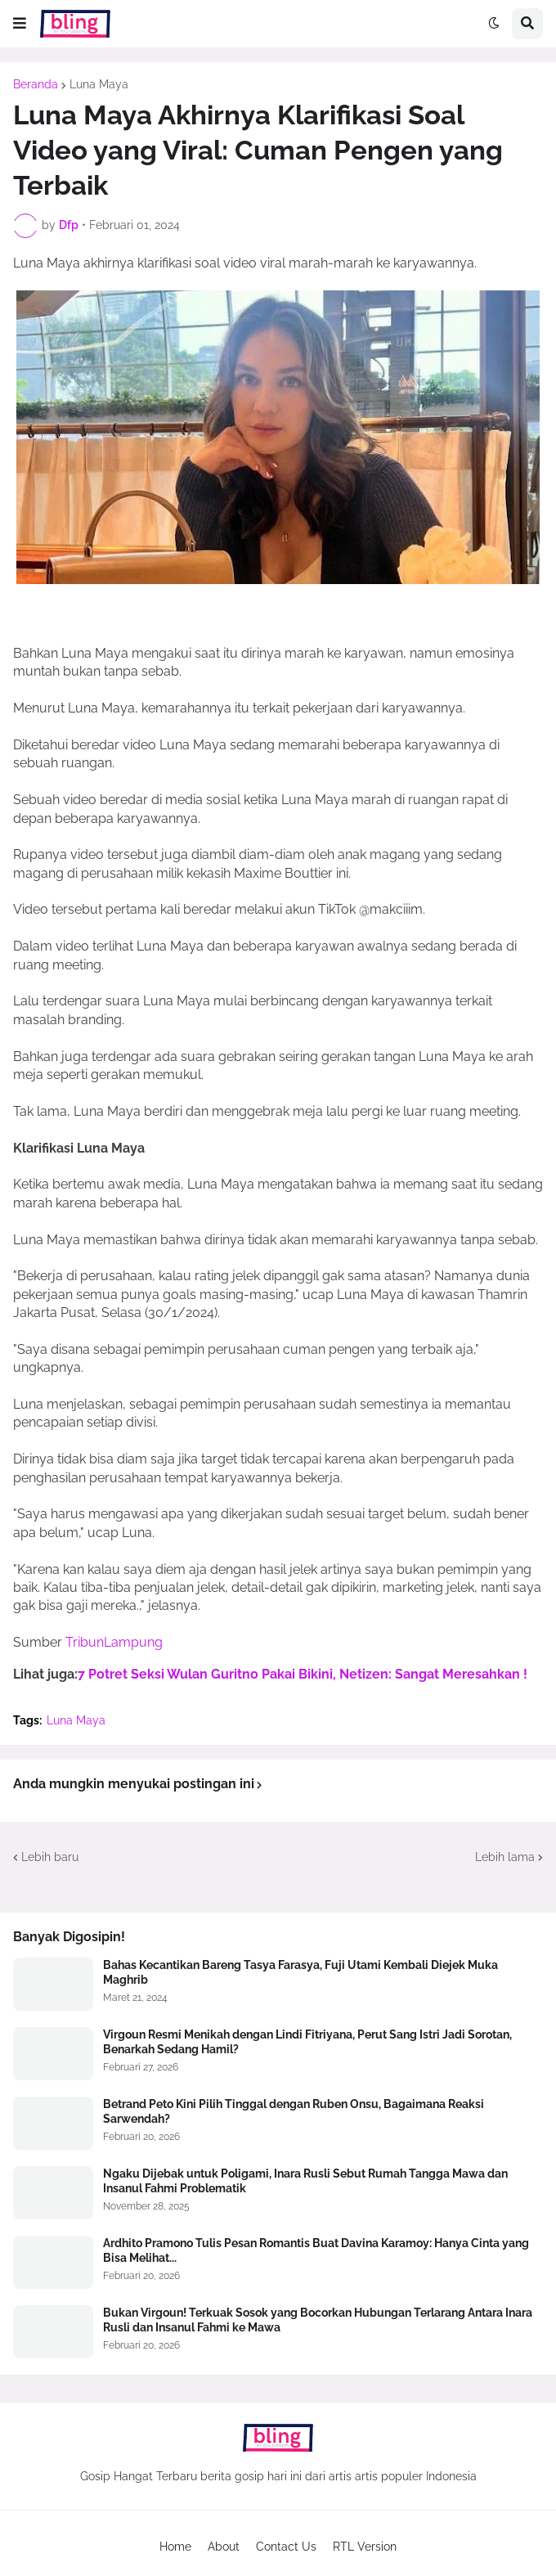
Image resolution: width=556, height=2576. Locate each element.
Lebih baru (49, 1856)
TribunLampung (114, 1642)
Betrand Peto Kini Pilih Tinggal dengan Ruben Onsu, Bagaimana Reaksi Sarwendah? (293, 2111)
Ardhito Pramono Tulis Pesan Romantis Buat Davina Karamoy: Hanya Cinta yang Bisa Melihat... (316, 2250)
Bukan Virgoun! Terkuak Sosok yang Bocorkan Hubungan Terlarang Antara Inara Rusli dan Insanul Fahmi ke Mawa (317, 2320)
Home (175, 2546)
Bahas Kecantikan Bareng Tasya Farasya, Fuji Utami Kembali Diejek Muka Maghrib (300, 1972)
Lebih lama (505, 1856)
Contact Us (286, 2546)
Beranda (35, 84)
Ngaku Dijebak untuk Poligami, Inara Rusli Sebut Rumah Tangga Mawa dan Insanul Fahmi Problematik (305, 2181)
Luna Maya (99, 84)
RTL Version (365, 2546)
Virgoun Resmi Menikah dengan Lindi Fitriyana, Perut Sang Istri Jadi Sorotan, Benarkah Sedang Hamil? (307, 2042)
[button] (19, 24)
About (224, 2546)
